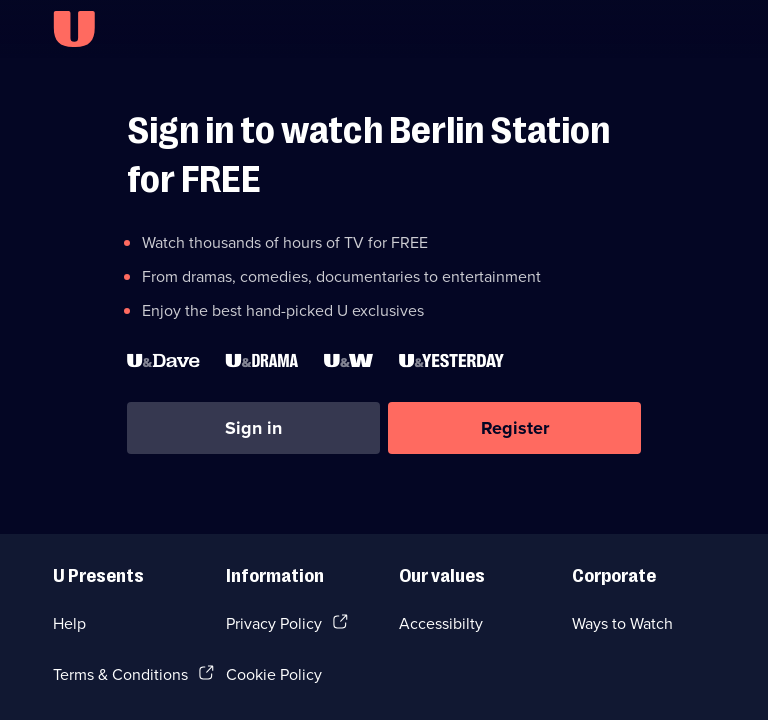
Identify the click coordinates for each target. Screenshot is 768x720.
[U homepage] (74, 29)
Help (69, 623)
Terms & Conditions (120, 674)
